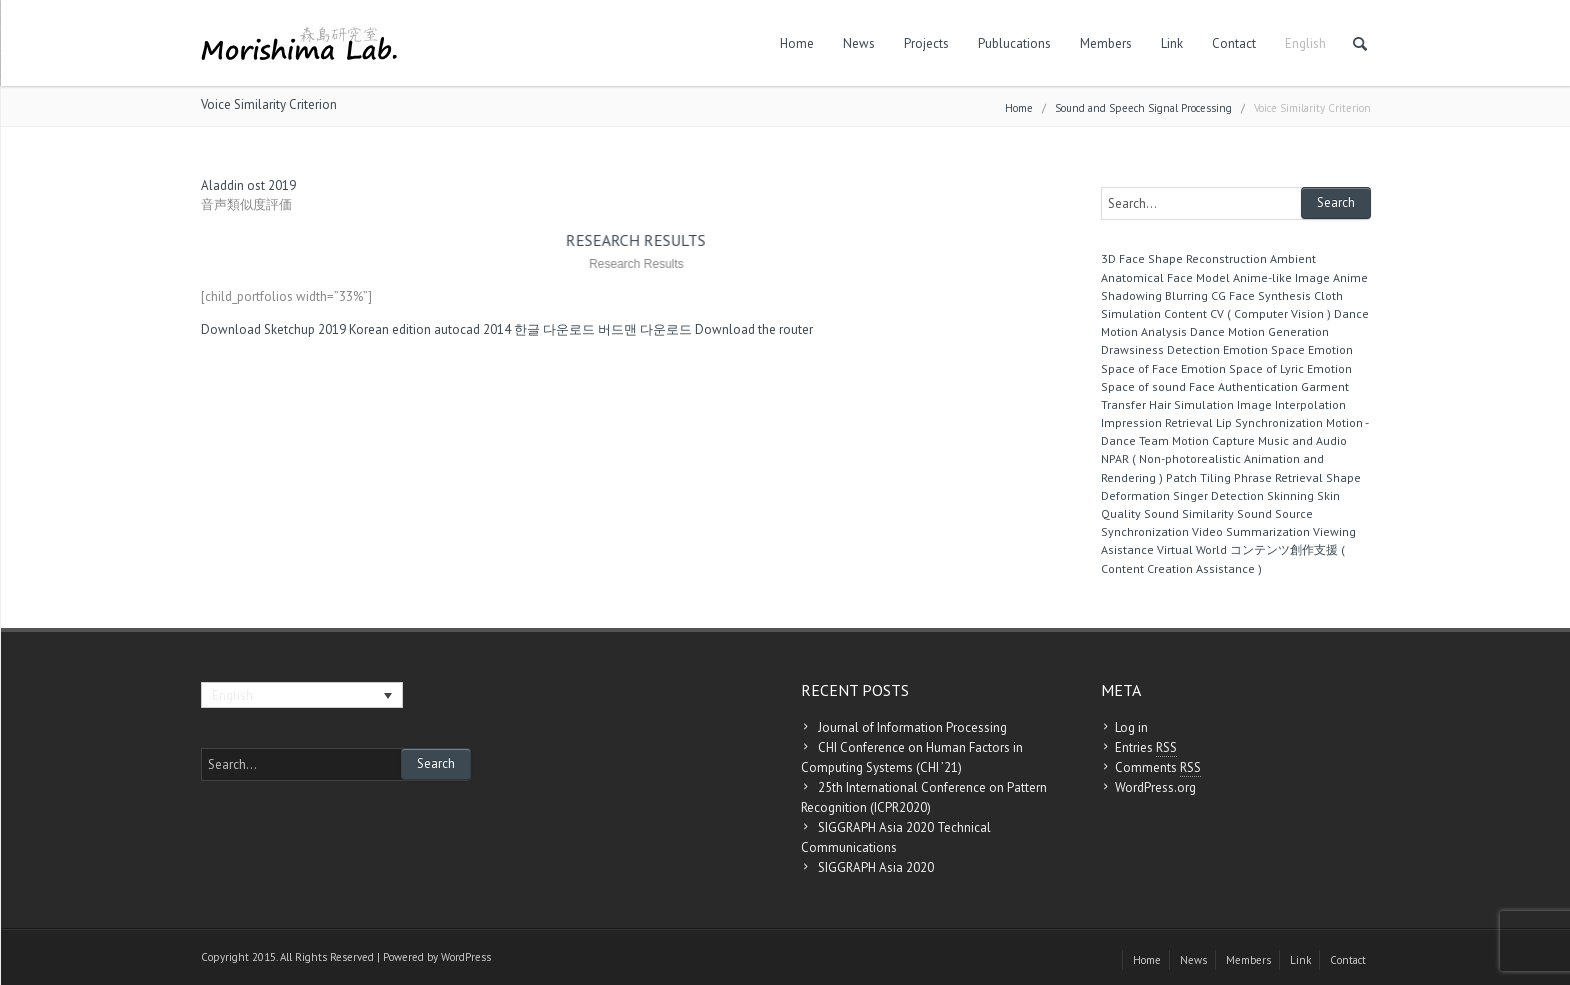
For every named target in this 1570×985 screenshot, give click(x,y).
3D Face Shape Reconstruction (1184, 258)
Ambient (1293, 258)
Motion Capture (1213, 440)
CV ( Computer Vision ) (1270, 313)
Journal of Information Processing (912, 727)
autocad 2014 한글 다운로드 (514, 329)
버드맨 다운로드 (645, 329)
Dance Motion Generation (1259, 331)
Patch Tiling (1198, 477)
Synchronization (1145, 531)
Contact (1234, 43)
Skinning (1290, 495)
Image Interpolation (1291, 404)
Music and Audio (1302, 440)
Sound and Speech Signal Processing (1143, 108)
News (859, 43)
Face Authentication (1243, 386)
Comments (1158, 768)
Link (1172, 43)
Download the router (754, 329)
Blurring (1186, 295)
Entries (1146, 748)
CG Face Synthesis (1261, 295)
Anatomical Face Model (1165, 277)
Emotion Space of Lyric (1242, 368)
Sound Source (1275, 513)
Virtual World (1192, 549)
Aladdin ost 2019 (248, 185)
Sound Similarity (1189, 513)
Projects (926, 43)
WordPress (466, 957)
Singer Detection (1218, 495)
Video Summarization (1251, 531)
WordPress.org (1155, 787)
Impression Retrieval (1157, 422)
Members (1106, 43)
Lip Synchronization (1269, 422)
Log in (1131, 727)
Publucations (1014, 43)
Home (797, 43)
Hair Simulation (1191, 404)
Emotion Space (1264, 349)
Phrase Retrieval (1278, 477)
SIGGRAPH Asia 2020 (876, 867)
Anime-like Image (1281, 277)
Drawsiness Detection (1160, 349)
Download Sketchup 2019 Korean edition (316, 329)
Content (1185, 313)
